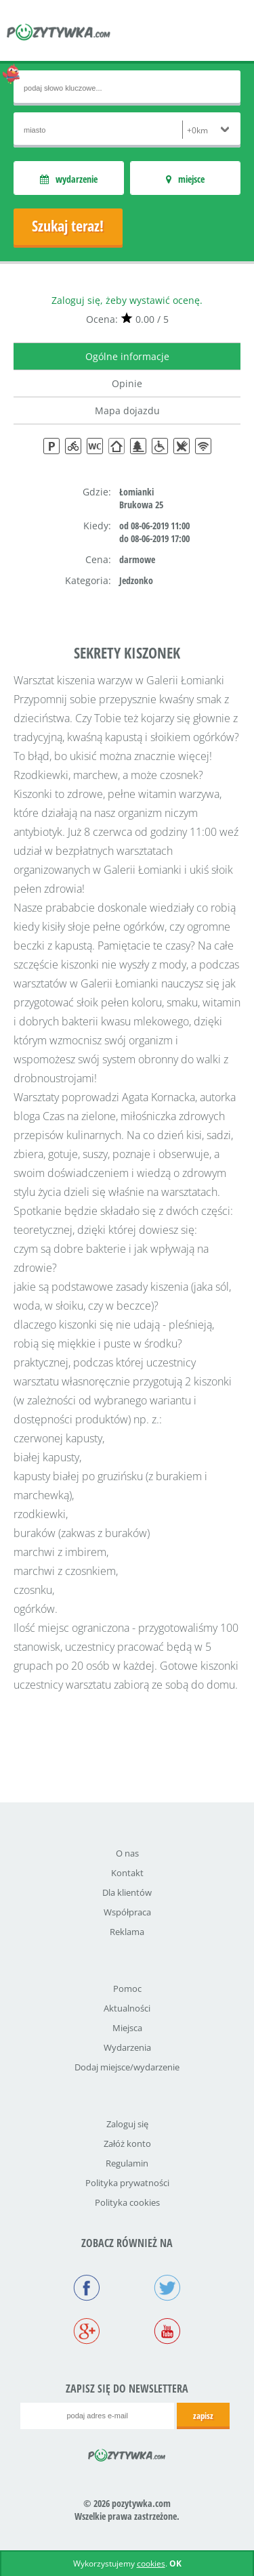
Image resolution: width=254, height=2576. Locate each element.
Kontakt (127, 1873)
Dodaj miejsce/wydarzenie (127, 2067)
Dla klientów (127, 1892)
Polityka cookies (127, 2202)
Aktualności (127, 2008)
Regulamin (127, 2163)
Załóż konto (127, 2143)
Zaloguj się (127, 2124)
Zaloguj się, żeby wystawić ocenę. (127, 300)
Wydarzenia (127, 2047)
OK (175, 2563)
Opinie (127, 383)
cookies (151, 2563)
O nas (127, 1853)
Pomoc (127, 1988)
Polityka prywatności (127, 2183)
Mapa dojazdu (127, 410)
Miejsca (127, 2028)
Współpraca (127, 1912)
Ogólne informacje (127, 356)
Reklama (127, 1932)
